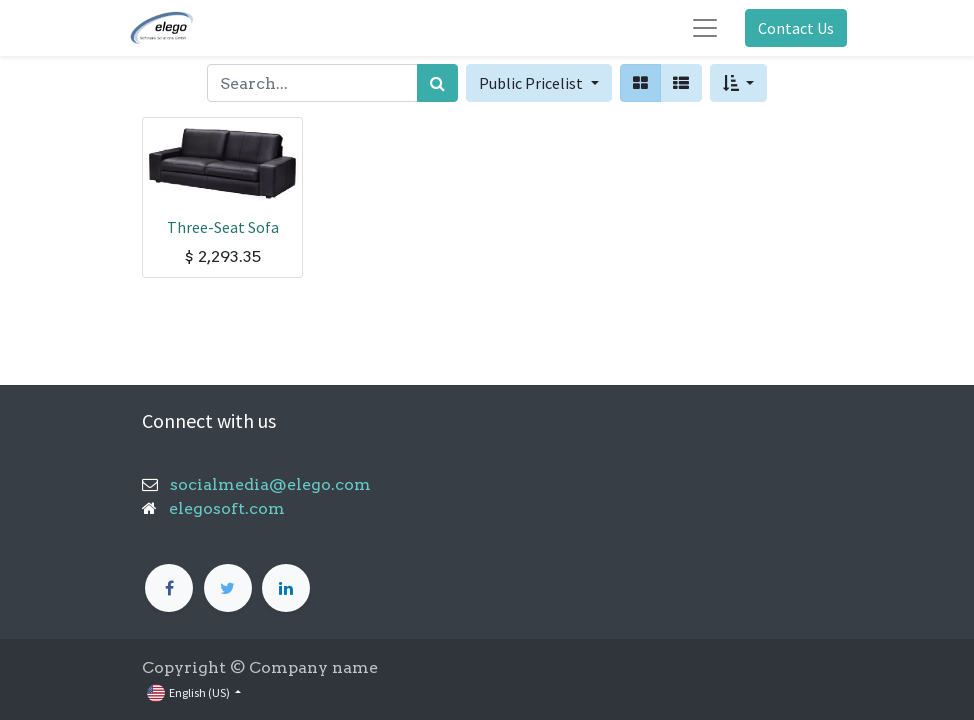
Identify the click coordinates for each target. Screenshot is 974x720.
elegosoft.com (225, 508)
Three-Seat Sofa (223, 227)
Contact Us (796, 28)
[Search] (437, 83)
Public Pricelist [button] (532, 83)
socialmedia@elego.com (264, 484)
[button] (738, 83)
